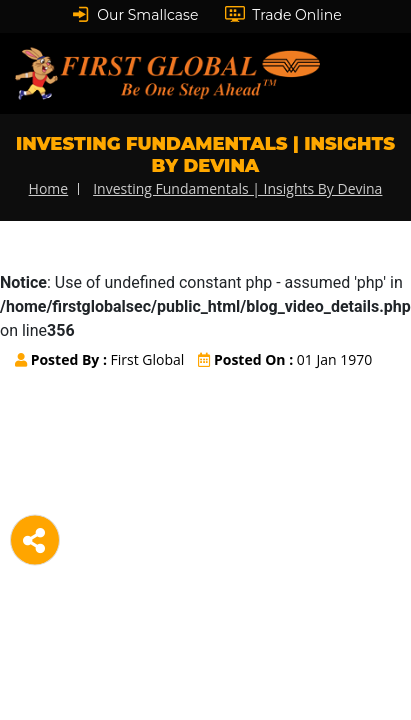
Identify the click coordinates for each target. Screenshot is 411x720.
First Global (99, 359)
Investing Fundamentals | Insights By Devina (237, 188)
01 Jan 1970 (285, 359)
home (49, 188)
